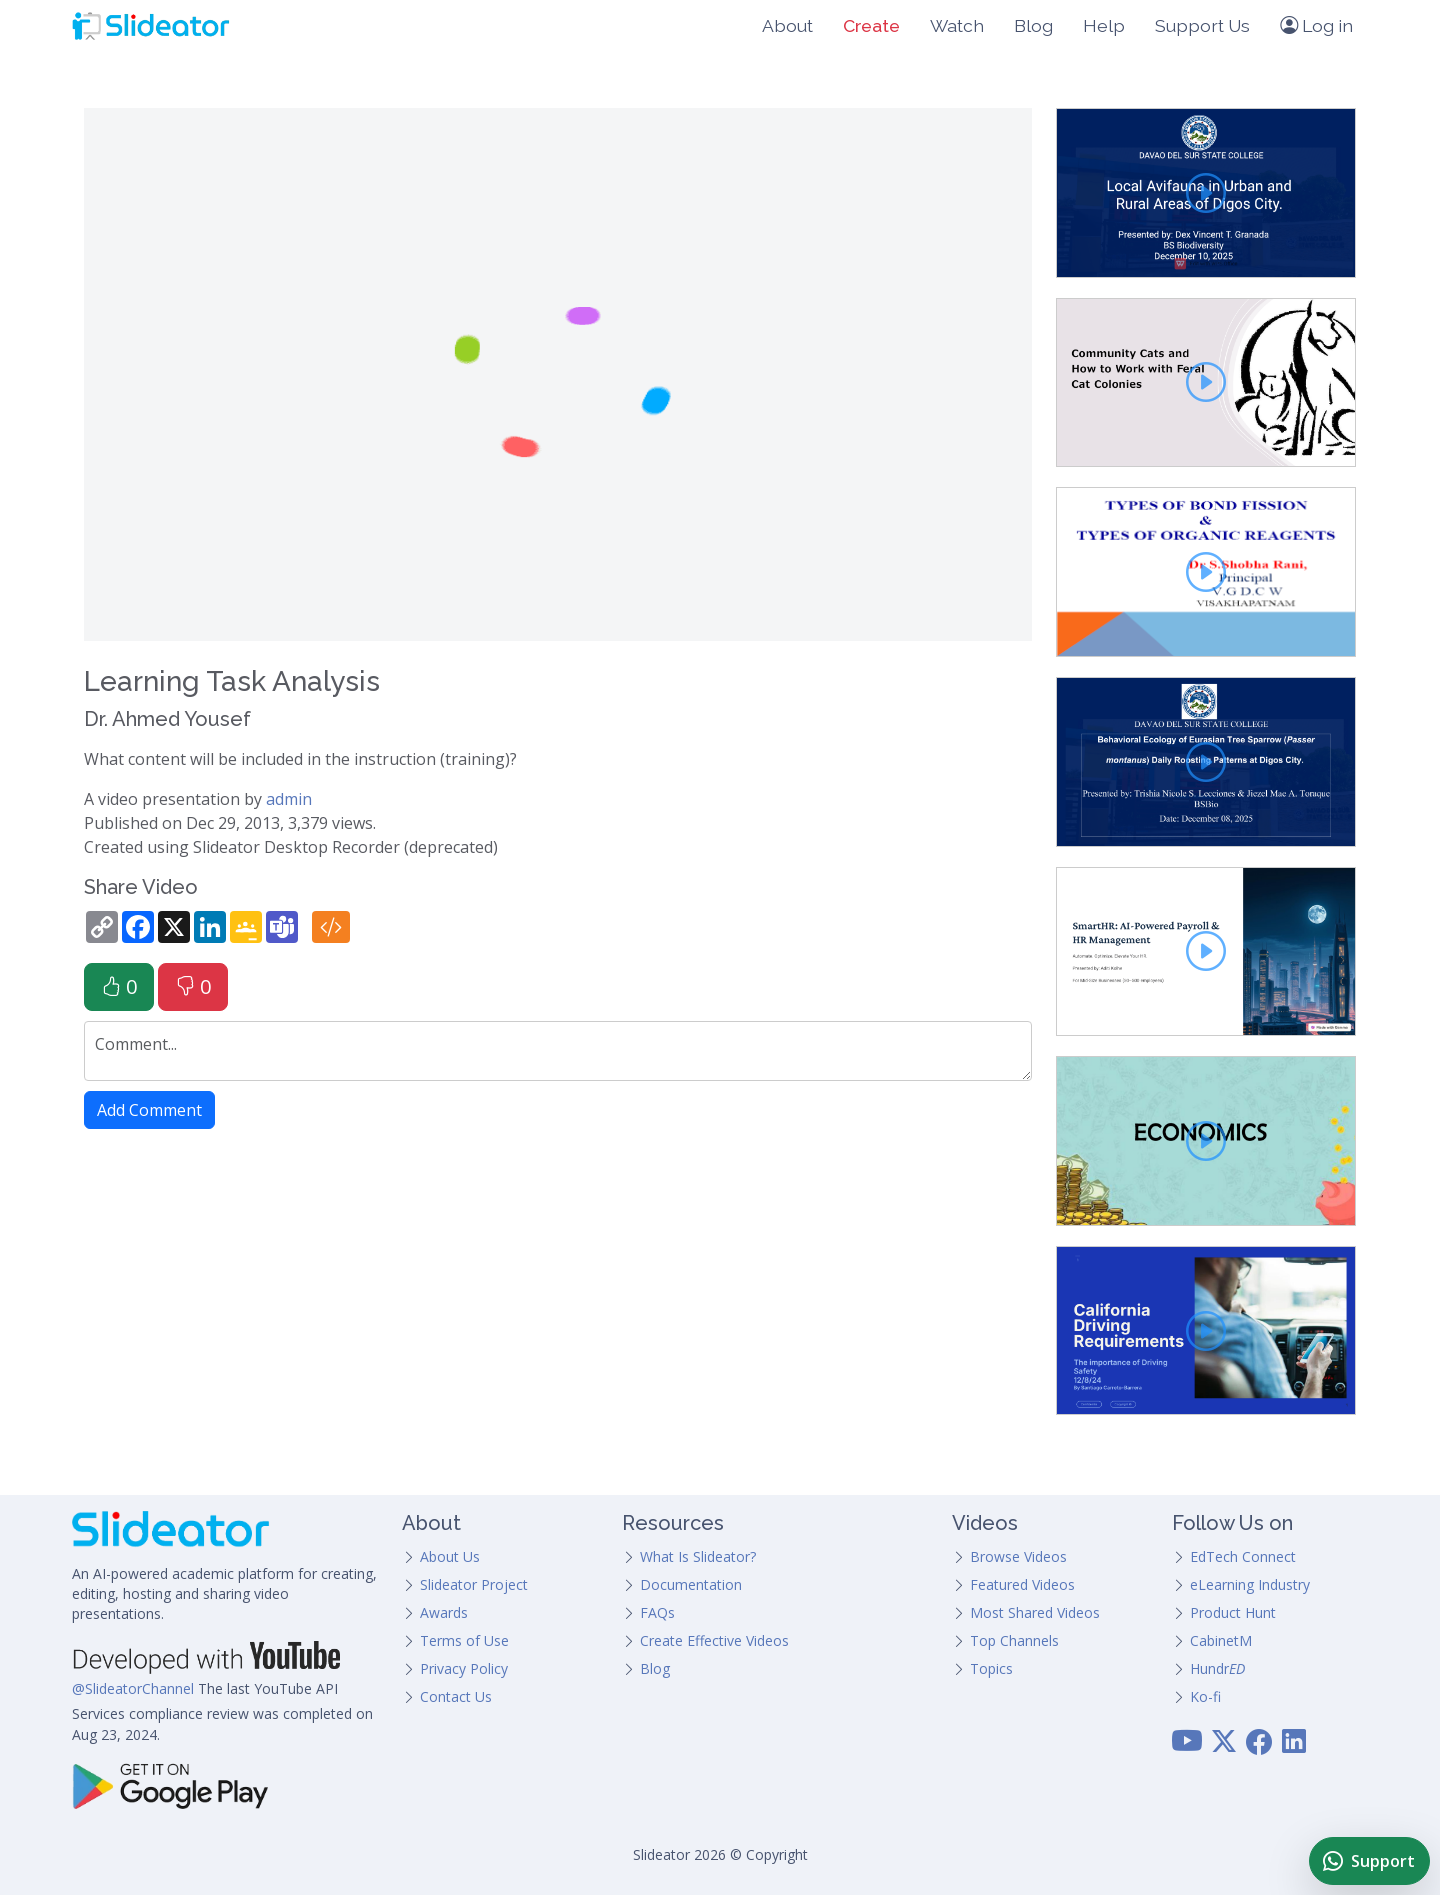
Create (871, 25)
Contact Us (456, 1696)
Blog (1033, 25)
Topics (991, 1668)
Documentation (691, 1584)
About (787, 25)
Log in (1316, 25)
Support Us (1202, 25)
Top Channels (1014, 1640)
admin (289, 799)
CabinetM (1221, 1640)
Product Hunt (1233, 1612)
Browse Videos (1018, 1556)
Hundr (1217, 1668)
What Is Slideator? (698, 1556)
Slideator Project (474, 1584)
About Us (450, 1556)
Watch (957, 25)
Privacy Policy (464, 1668)
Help (1104, 25)
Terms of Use (464, 1640)
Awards (444, 1612)
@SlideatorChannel (133, 1688)
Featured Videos (1022, 1584)
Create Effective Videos (714, 1640)
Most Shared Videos (1035, 1612)
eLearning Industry (1250, 1584)
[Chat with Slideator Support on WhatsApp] (1369, 1861)
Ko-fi (1205, 1696)
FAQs (657, 1612)
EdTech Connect (1243, 1556)
